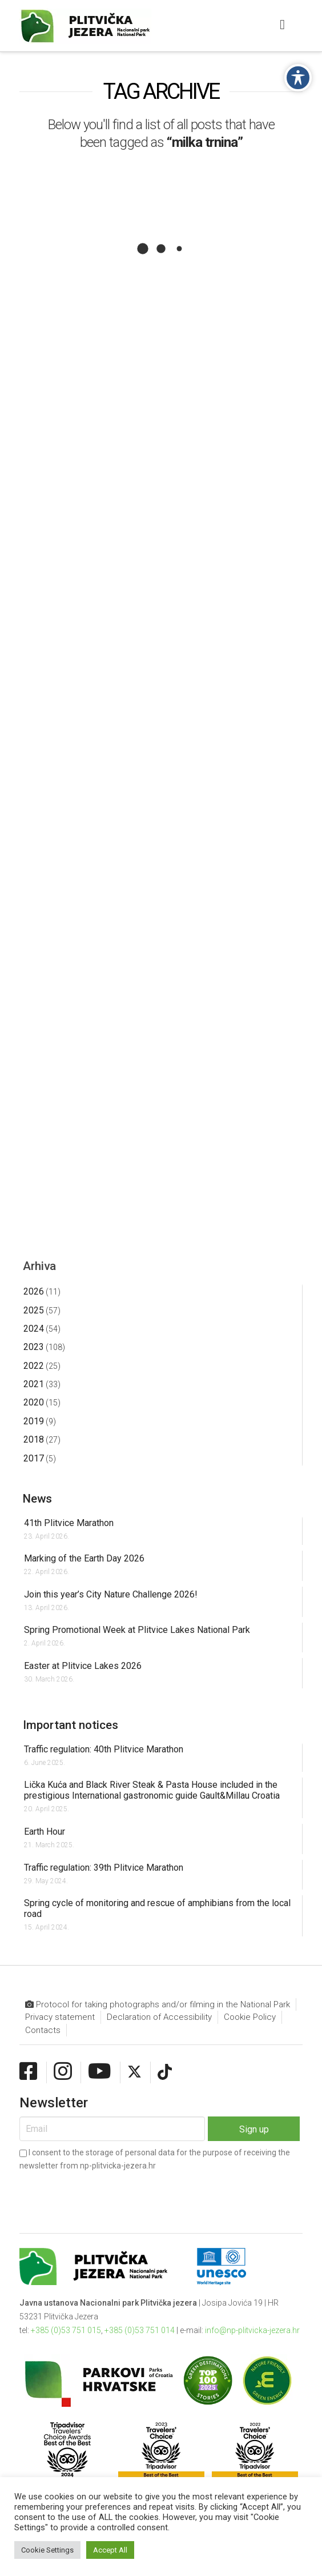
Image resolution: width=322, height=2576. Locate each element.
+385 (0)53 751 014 (139, 2330)
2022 (33, 1365)
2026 (33, 1291)
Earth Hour (44, 1831)
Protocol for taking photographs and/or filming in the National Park (157, 2004)
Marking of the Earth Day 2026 (84, 1558)
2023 (33, 1346)
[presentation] (106, 2193)
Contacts (43, 2030)
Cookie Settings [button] (47, 2550)
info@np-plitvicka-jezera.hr (252, 2330)
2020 (33, 1402)
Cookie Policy (250, 2017)
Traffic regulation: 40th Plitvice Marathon (103, 1749)
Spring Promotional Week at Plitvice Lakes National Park (137, 1629)
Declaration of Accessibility (159, 2017)
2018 (33, 1439)
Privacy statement (60, 2017)
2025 (33, 1310)
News (37, 1498)
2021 (33, 1384)
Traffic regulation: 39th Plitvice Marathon (103, 1867)
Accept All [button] (110, 2550)
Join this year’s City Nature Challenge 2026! (111, 1594)
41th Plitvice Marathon (69, 1522)
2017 (33, 1458)
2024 (33, 1328)
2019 (33, 1421)
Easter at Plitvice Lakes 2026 (83, 1665)
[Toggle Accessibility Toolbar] (298, 77)
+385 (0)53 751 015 (66, 2330)
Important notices (70, 1725)
